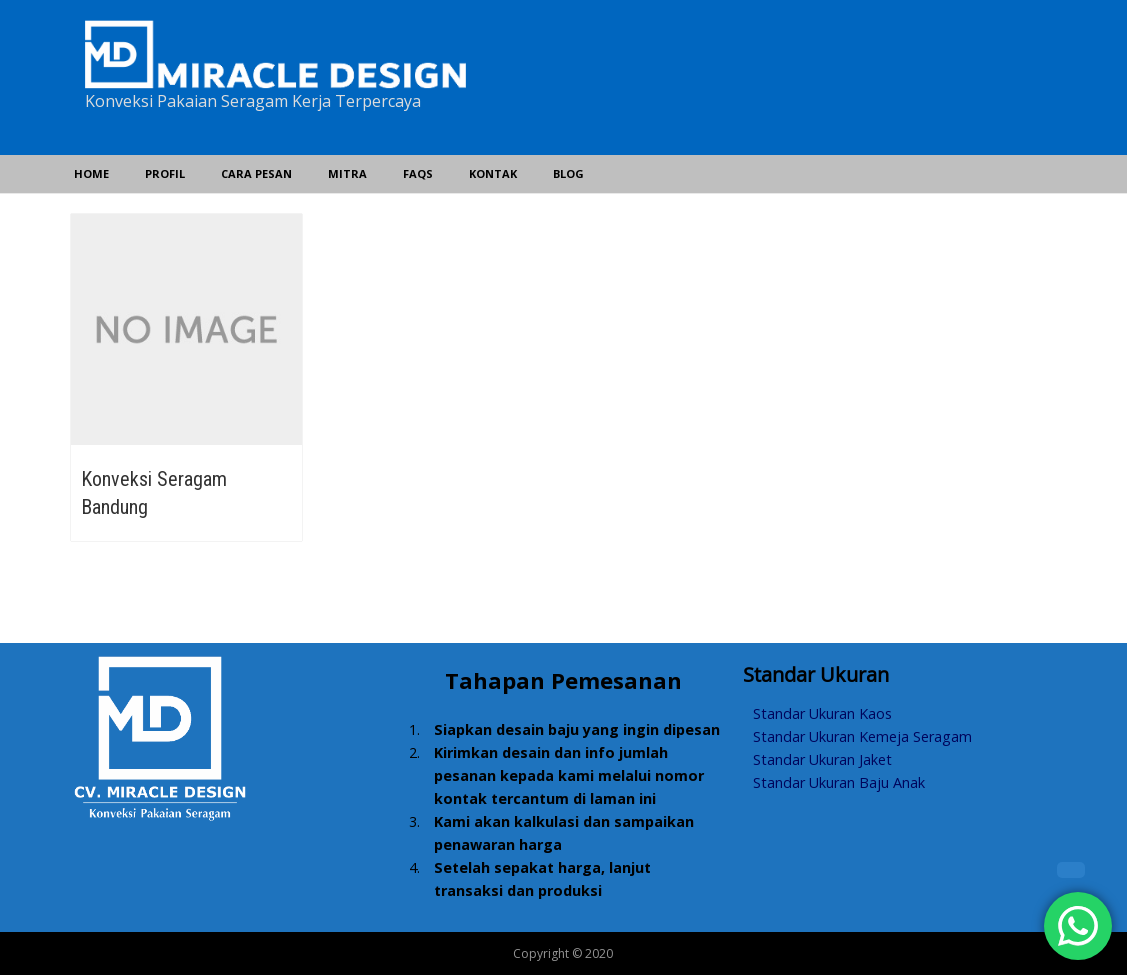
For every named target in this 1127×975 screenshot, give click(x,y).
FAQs (418, 173)
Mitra (347, 173)
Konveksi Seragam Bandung (154, 493)
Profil (165, 173)
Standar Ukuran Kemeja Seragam (862, 736)
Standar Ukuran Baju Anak (839, 782)
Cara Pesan (256, 173)
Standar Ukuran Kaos (822, 713)
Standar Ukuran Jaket (822, 759)
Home (91, 173)
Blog (568, 173)
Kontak (493, 173)
